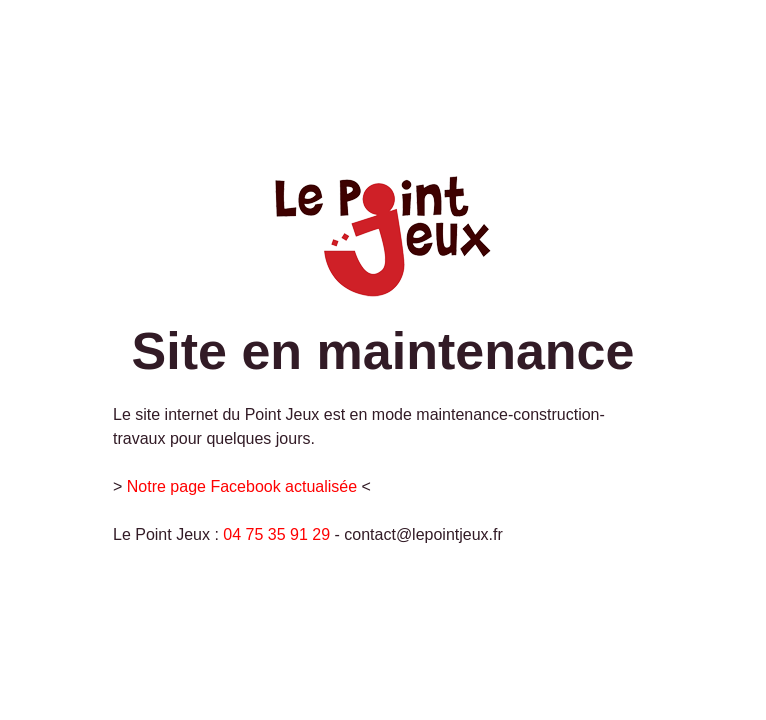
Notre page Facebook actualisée (242, 486)
